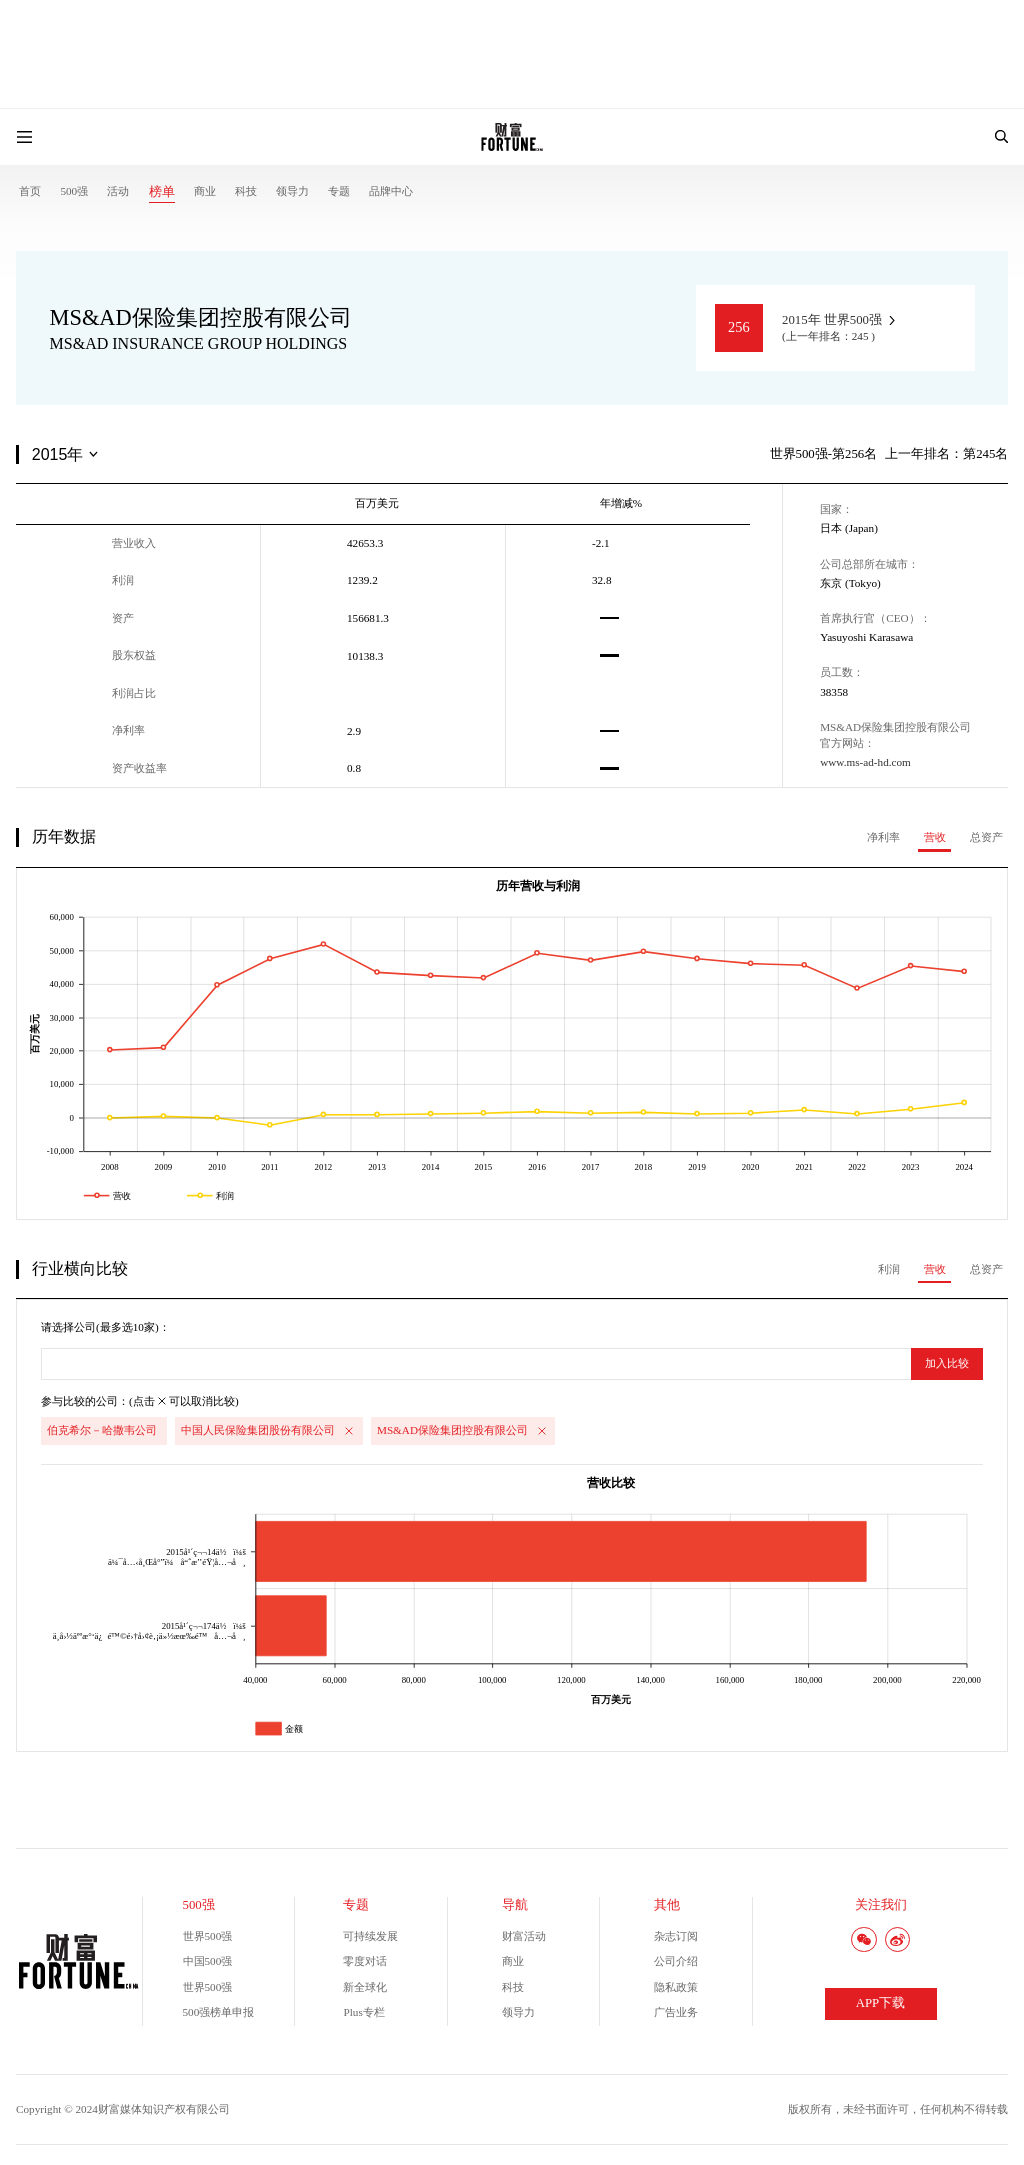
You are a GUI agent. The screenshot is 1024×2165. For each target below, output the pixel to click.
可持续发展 (370, 1936)
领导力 (292, 191)
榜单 (162, 192)
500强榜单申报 (219, 2012)
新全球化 (365, 1987)
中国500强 (208, 1961)
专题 (339, 191)
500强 (74, 191)
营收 (935, 837)
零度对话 (365, 1961)
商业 (205, 191)
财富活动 (524, 1936)
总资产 (986, 837)
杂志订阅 (676, 1936)
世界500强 (208, 1936)
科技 (246, 191)
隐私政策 (676, 1987)
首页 (30, 191)
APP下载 (880, 2003)
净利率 (883, 837)
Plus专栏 (363, 2012)
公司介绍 (676, 1961)
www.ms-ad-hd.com (865, 762)
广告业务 (676, 2012)
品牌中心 (391, 191)
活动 (118, 191)
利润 (889, 1269)
